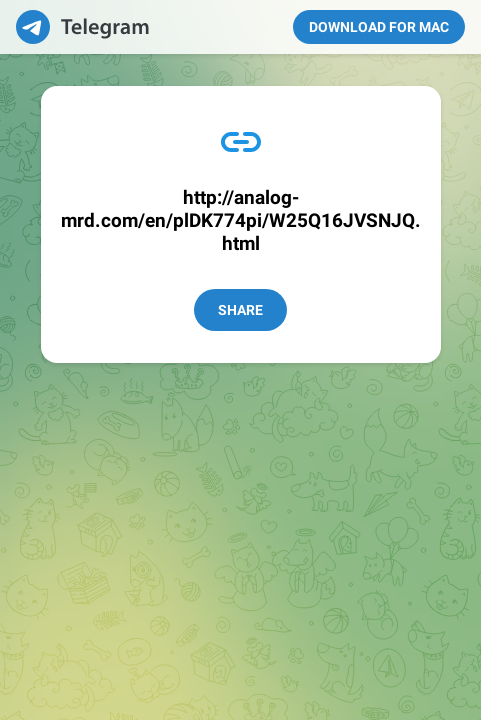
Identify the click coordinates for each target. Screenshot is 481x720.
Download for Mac (379, 27)
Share (240, 310)
